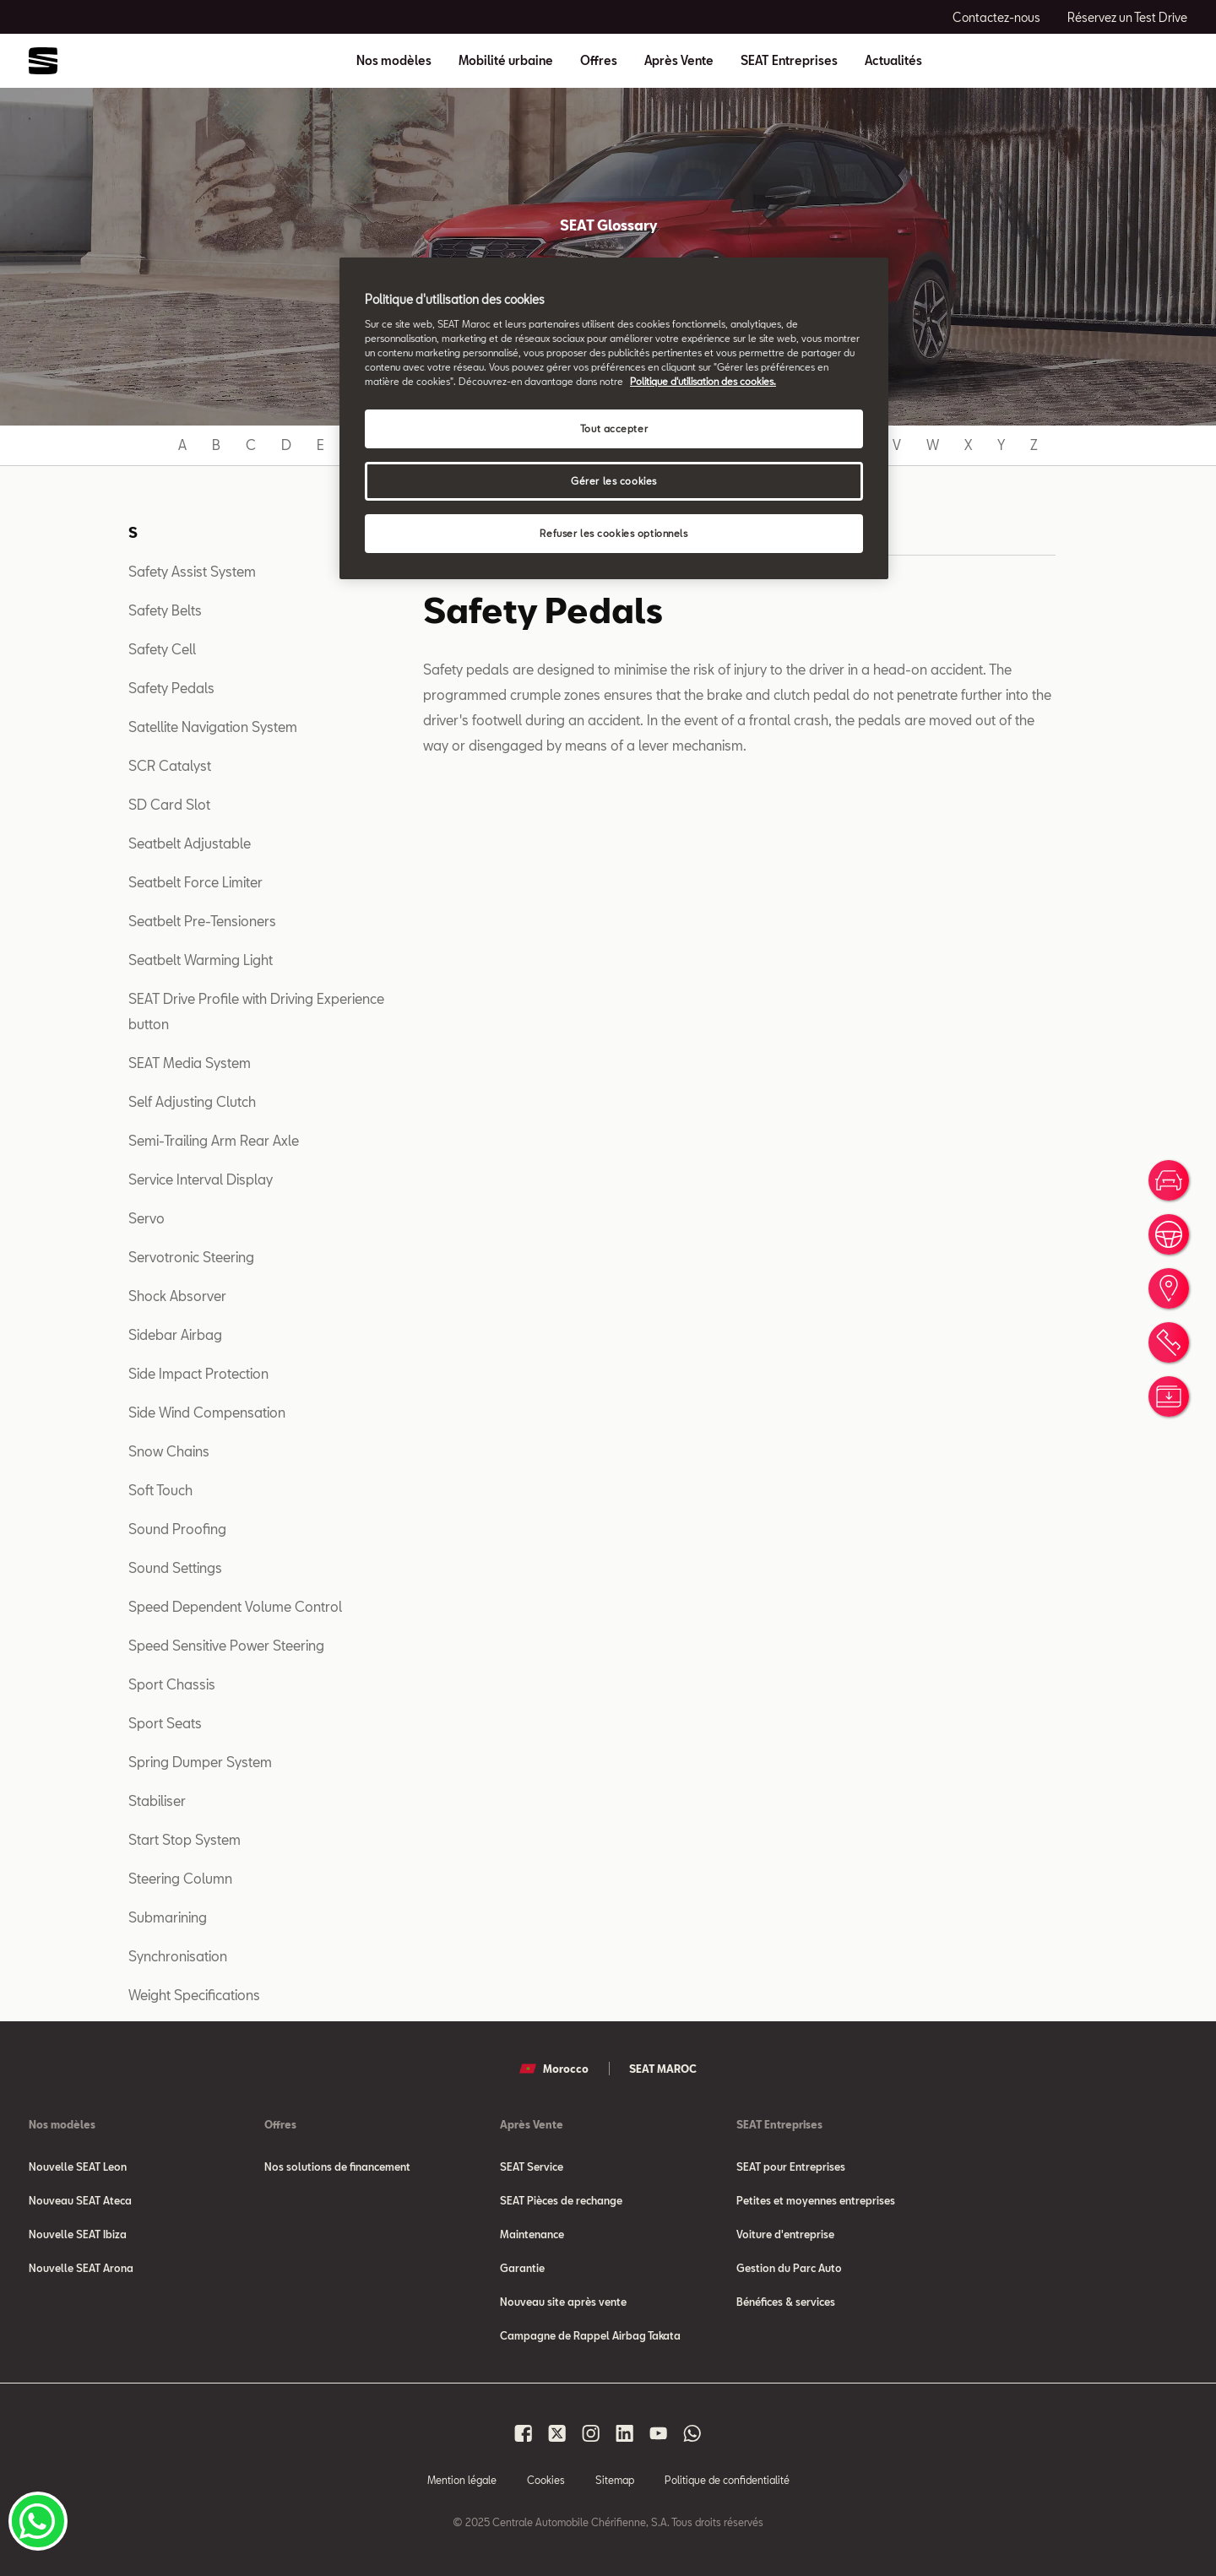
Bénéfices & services (785, 2302)
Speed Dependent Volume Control (235, 1606)
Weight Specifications (194, 1995)
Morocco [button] (554, 2068)
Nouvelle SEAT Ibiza (78, 2234)
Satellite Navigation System (212, 727)
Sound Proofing (177, 1529)
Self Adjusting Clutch (192, 1101)
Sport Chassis (171, 1684)
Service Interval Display (200, 1179)
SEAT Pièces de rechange (561, 2200)
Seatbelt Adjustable (189, 843)
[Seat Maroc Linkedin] (625, 2433)
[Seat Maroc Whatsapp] (692, 2433)
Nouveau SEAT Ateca (80, 2200)
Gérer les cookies (614, 480)
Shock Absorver (177, 1296)
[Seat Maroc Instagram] (591, 2433)
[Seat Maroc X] (557, 2433)
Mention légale (462, 2480)
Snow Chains (168, 1451)
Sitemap (614, 2480)
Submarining (167, 1917)
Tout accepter (614, 428)
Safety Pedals (171, 688)
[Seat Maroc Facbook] (523, 2433)
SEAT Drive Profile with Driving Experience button (256, 1011)
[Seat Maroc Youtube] (659, 2433)
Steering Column (180, 1878)
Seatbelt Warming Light (200, 960)
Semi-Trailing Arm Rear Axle (213, 1140)
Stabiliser (157, 1800)
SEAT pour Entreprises (790, 2166)
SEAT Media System (189, 1063)
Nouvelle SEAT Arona (81, 2268)
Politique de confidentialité (727, 2480)
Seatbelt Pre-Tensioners (202, 921)
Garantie (522, 2268)
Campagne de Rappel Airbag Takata (590, 2335)
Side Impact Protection (198, 1373)
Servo (146, 1218)
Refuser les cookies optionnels (613, 533)
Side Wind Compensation (206, 1412)
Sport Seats (165, 1723)
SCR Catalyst (169, 765)
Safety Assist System (192, 571)
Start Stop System (184, 1839)
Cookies (546, 2480)
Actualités (893, 61)
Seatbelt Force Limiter (195, 882)
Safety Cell (162, 649)
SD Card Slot (169, 804)
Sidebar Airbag (175, 1334)
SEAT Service (531, 2166)
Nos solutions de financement (337, 2166)
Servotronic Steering (191, 1257)
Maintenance (532, 2234)
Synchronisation (177, 1956)
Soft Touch (160, 1490)
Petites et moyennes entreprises (815, 2200)
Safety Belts (165, 610)
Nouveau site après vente (563, 2302)
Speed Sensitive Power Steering (226, 1645)
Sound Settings (175, 1567)
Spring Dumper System (200, 1762)
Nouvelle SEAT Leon (78, 2166)
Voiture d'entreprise (785, 2234)
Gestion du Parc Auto (789, 2268)
